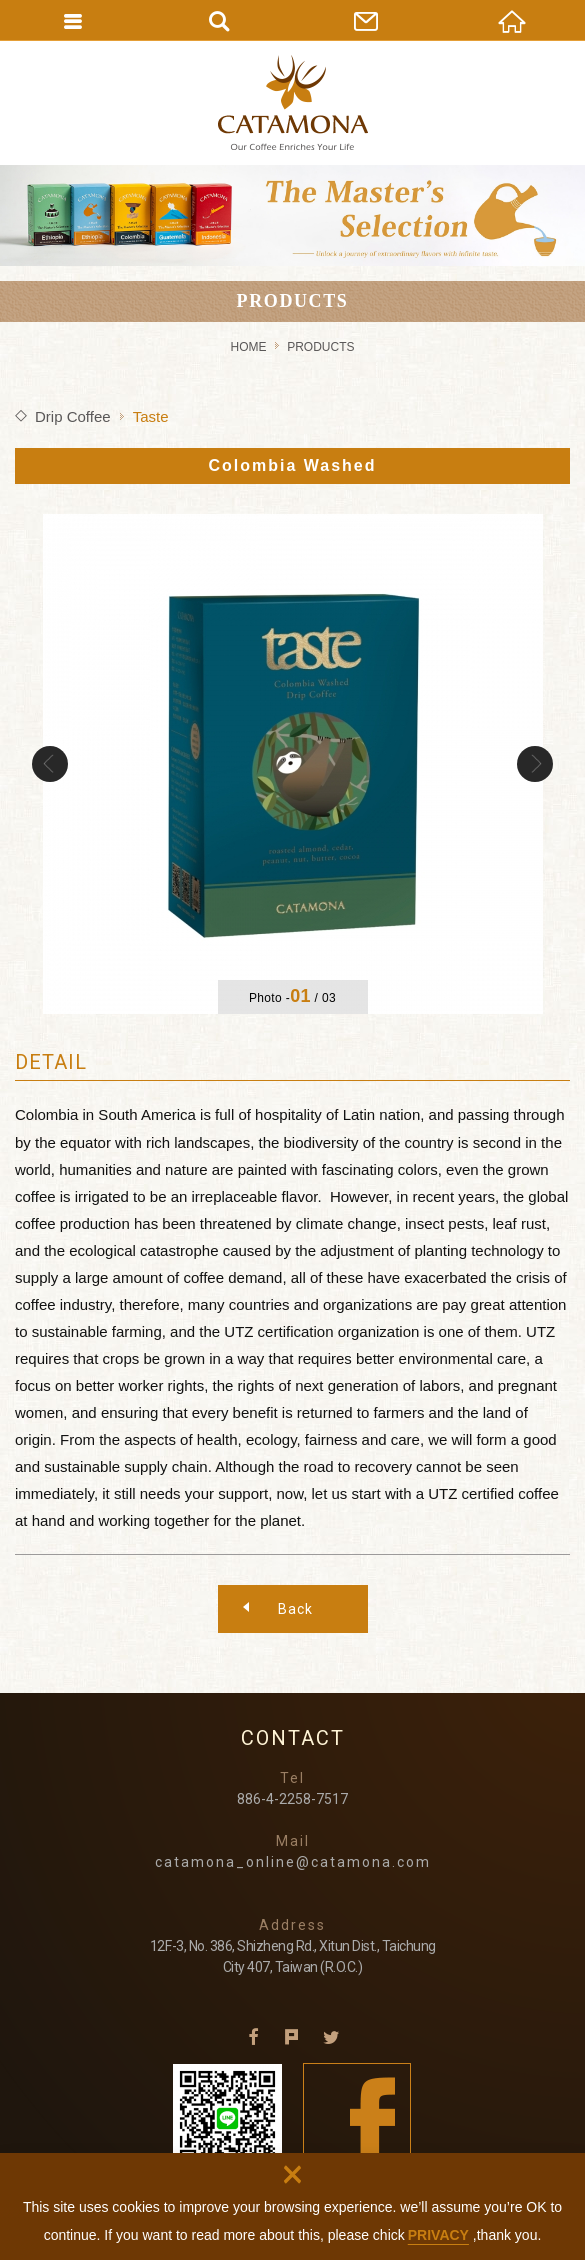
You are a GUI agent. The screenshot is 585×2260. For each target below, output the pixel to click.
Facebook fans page (357, 2117)
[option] (293, 764)
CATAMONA (293, 102)
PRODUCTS (320, 347)
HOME (248, 347)
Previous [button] (50, 764)
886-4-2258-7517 (292, 1799)
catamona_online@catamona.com (293, 1862)
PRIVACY (438, 2235)
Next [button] (535, 764)
